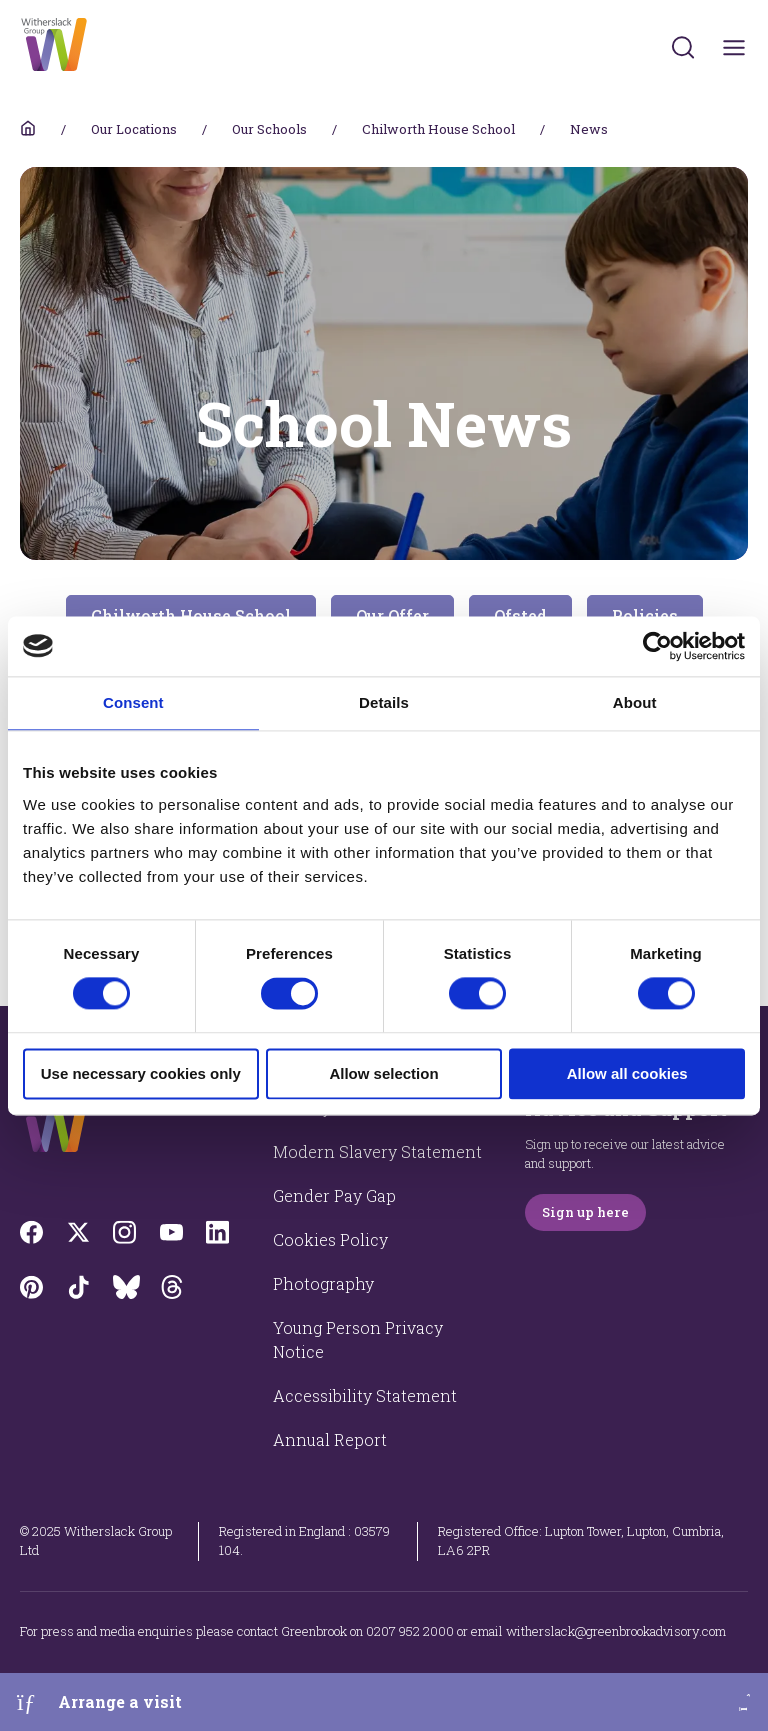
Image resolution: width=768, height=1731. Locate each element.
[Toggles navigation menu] (734, 47)
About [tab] (635, 702)
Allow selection (383, 1073)
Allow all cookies (627, 1073)
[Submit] (683, 47)
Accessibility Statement (365, 1395)
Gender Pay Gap (334, 1195)
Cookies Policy (330, 1239)
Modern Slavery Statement (377, 1151)
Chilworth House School (438, 129)
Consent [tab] (133, 702)
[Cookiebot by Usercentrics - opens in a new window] (657, 646)
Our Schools (269, 129)
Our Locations (134, 129)
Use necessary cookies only (141, 1073)
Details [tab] (384, 702)
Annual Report (330, 1439)
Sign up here (585, 1212)
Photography (323, 1283)
